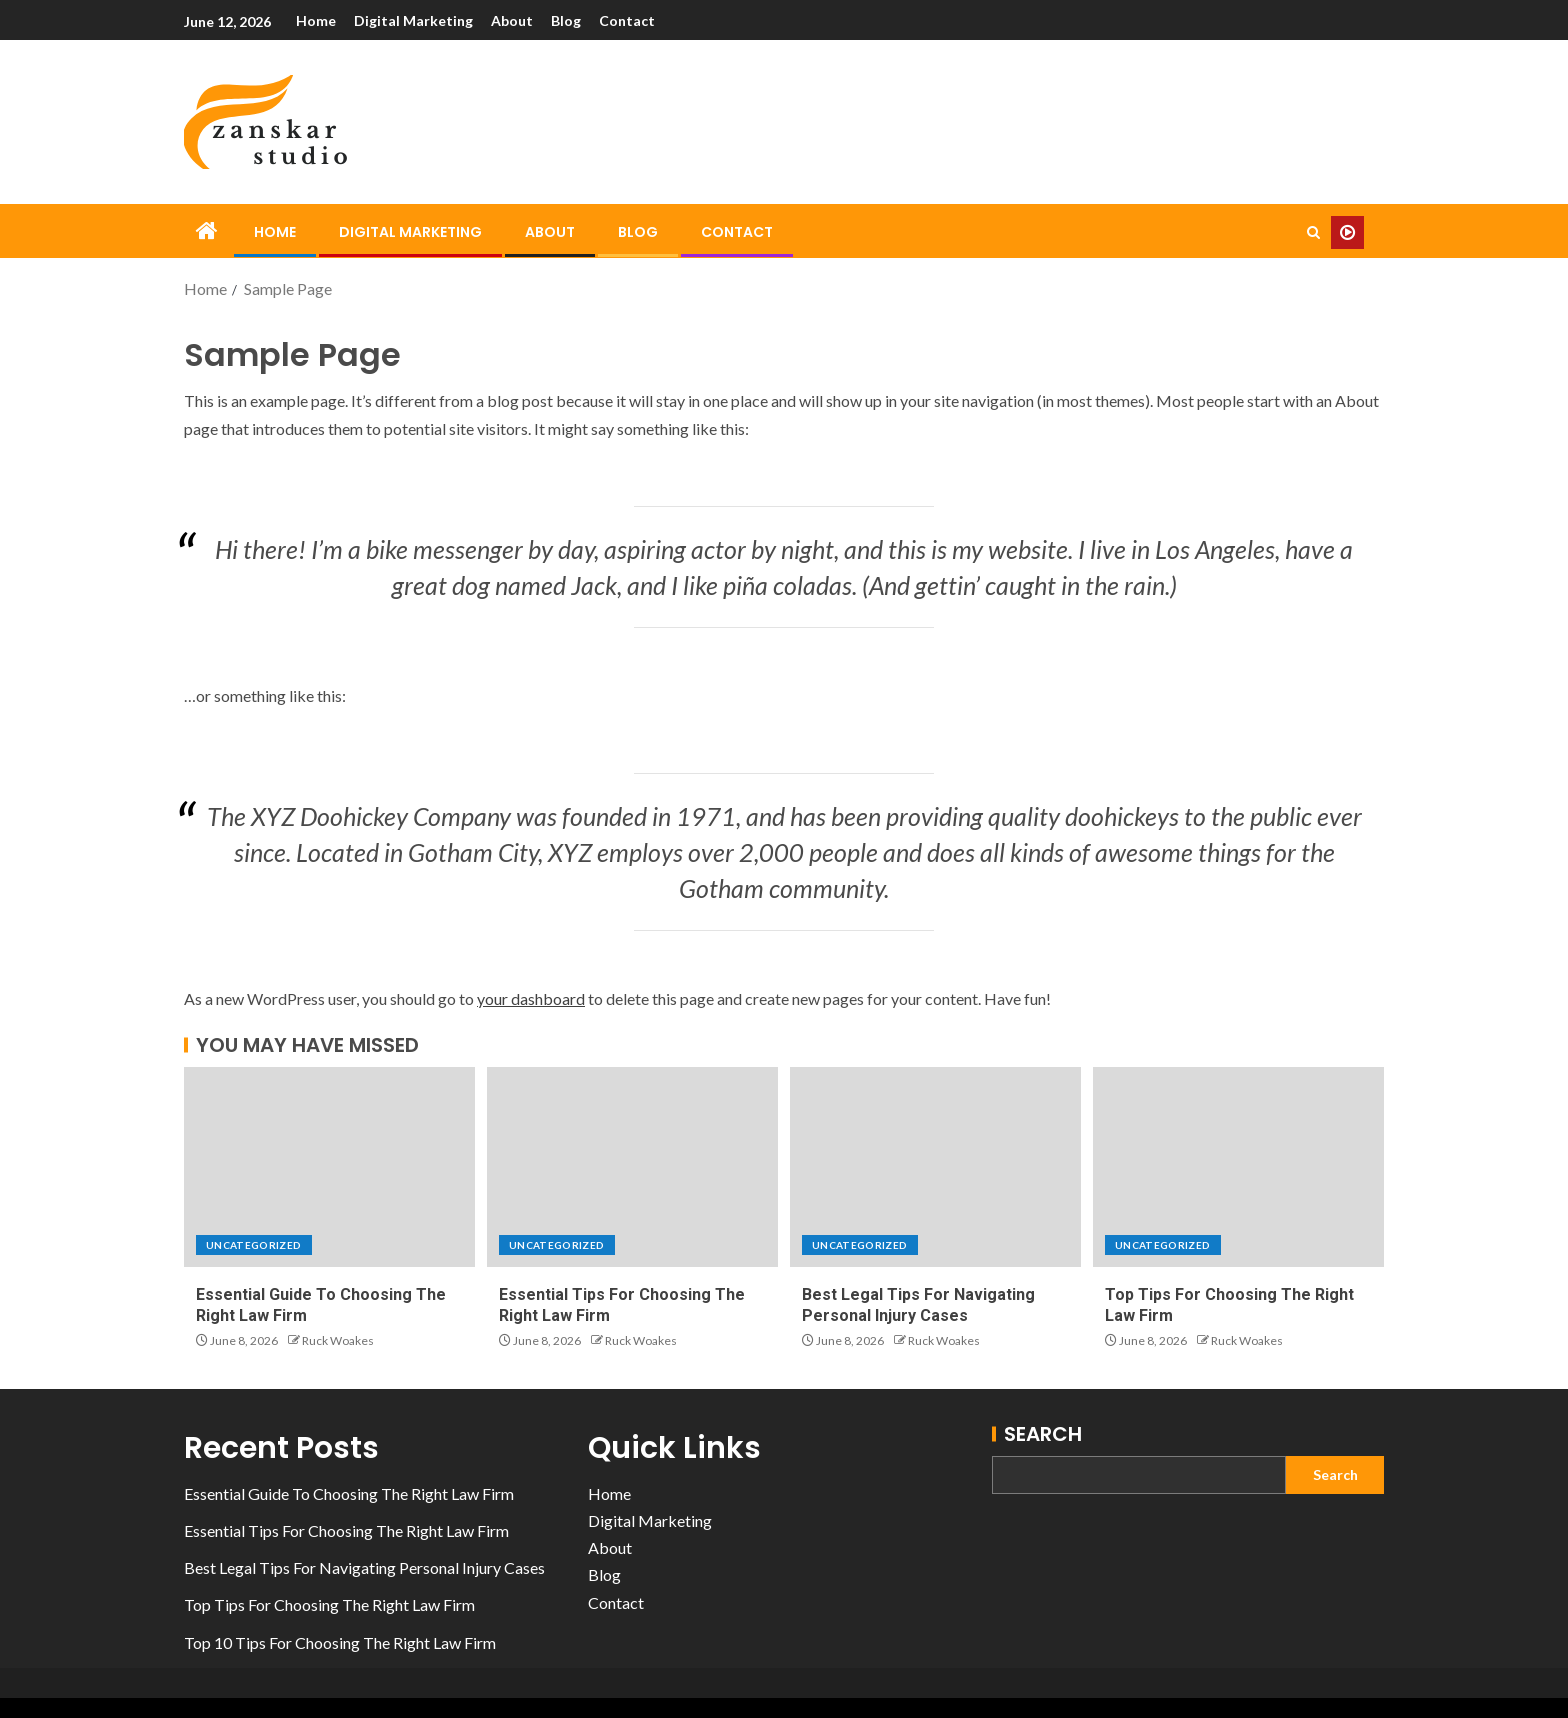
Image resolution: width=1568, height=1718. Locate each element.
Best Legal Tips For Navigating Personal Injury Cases (364, 1567)
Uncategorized (254, 1245)
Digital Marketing (413, 20)
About (512, 20)
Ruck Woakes (338, 1340)
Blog (566, 20)
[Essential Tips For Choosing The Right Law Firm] (632, 1167)
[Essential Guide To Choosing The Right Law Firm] (329, 1167)
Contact (627, 20)
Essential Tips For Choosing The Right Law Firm (346, 1530)
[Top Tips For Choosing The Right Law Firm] (1238, 1167)
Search (1043, 1434)
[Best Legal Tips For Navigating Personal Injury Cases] (935, 1167)
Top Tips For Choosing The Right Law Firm (329, 1604)
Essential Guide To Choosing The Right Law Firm (349, 1493)
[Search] (1313, 232)
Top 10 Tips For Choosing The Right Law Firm (340, 1642)
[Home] (207, 231)
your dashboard (531, 998)
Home (316, 20)
